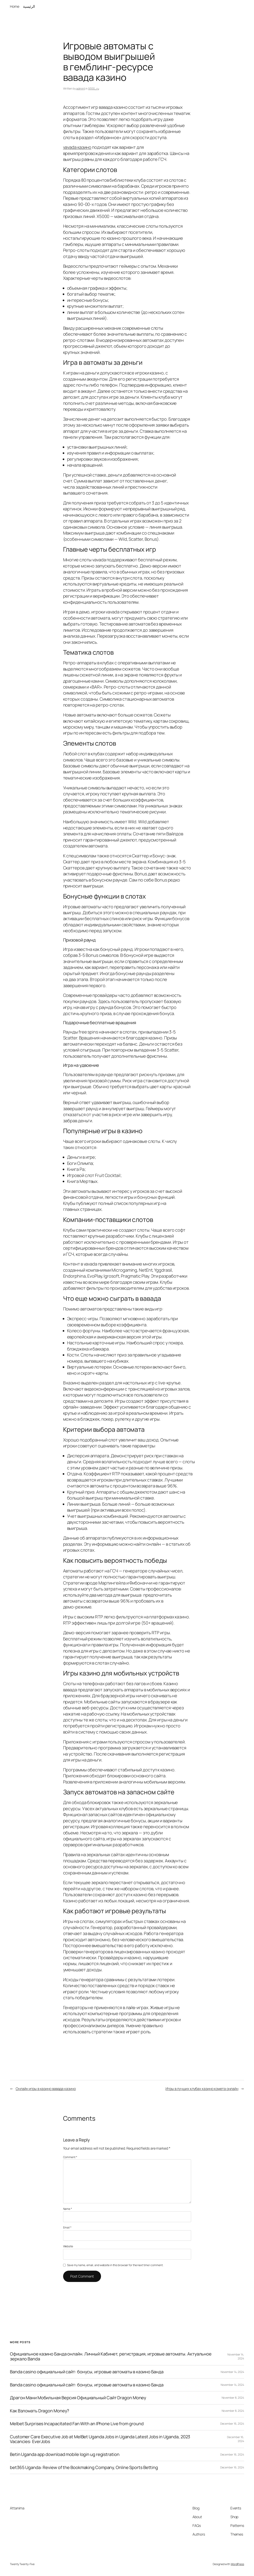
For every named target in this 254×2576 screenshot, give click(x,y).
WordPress (237, 2564)
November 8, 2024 (233, 2397)
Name (67, 2209)
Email (67, 2227)
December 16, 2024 (232, 2423)
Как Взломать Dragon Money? (39, 2410)
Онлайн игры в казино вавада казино (46, 2088)
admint (80, 88)
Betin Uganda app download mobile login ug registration (64, 2454)
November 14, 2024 (232, 2372)
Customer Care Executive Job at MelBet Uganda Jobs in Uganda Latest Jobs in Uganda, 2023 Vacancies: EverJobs (100, 2439)
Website (68, 2246)
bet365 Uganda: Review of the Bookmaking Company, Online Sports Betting (84, 2467)
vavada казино (77, 147)
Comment (70, 2157)
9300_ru (93, 88)
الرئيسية (29, 6)
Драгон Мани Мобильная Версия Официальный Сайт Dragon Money (78, 2397)
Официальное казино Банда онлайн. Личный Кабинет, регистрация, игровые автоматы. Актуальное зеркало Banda (111, 2356)
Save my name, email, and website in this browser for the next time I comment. (115, 2265)
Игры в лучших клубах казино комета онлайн (201, 2088)
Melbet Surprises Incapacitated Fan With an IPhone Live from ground (76, 2423)
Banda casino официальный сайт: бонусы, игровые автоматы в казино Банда (87, 2371)
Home (14, 6)
